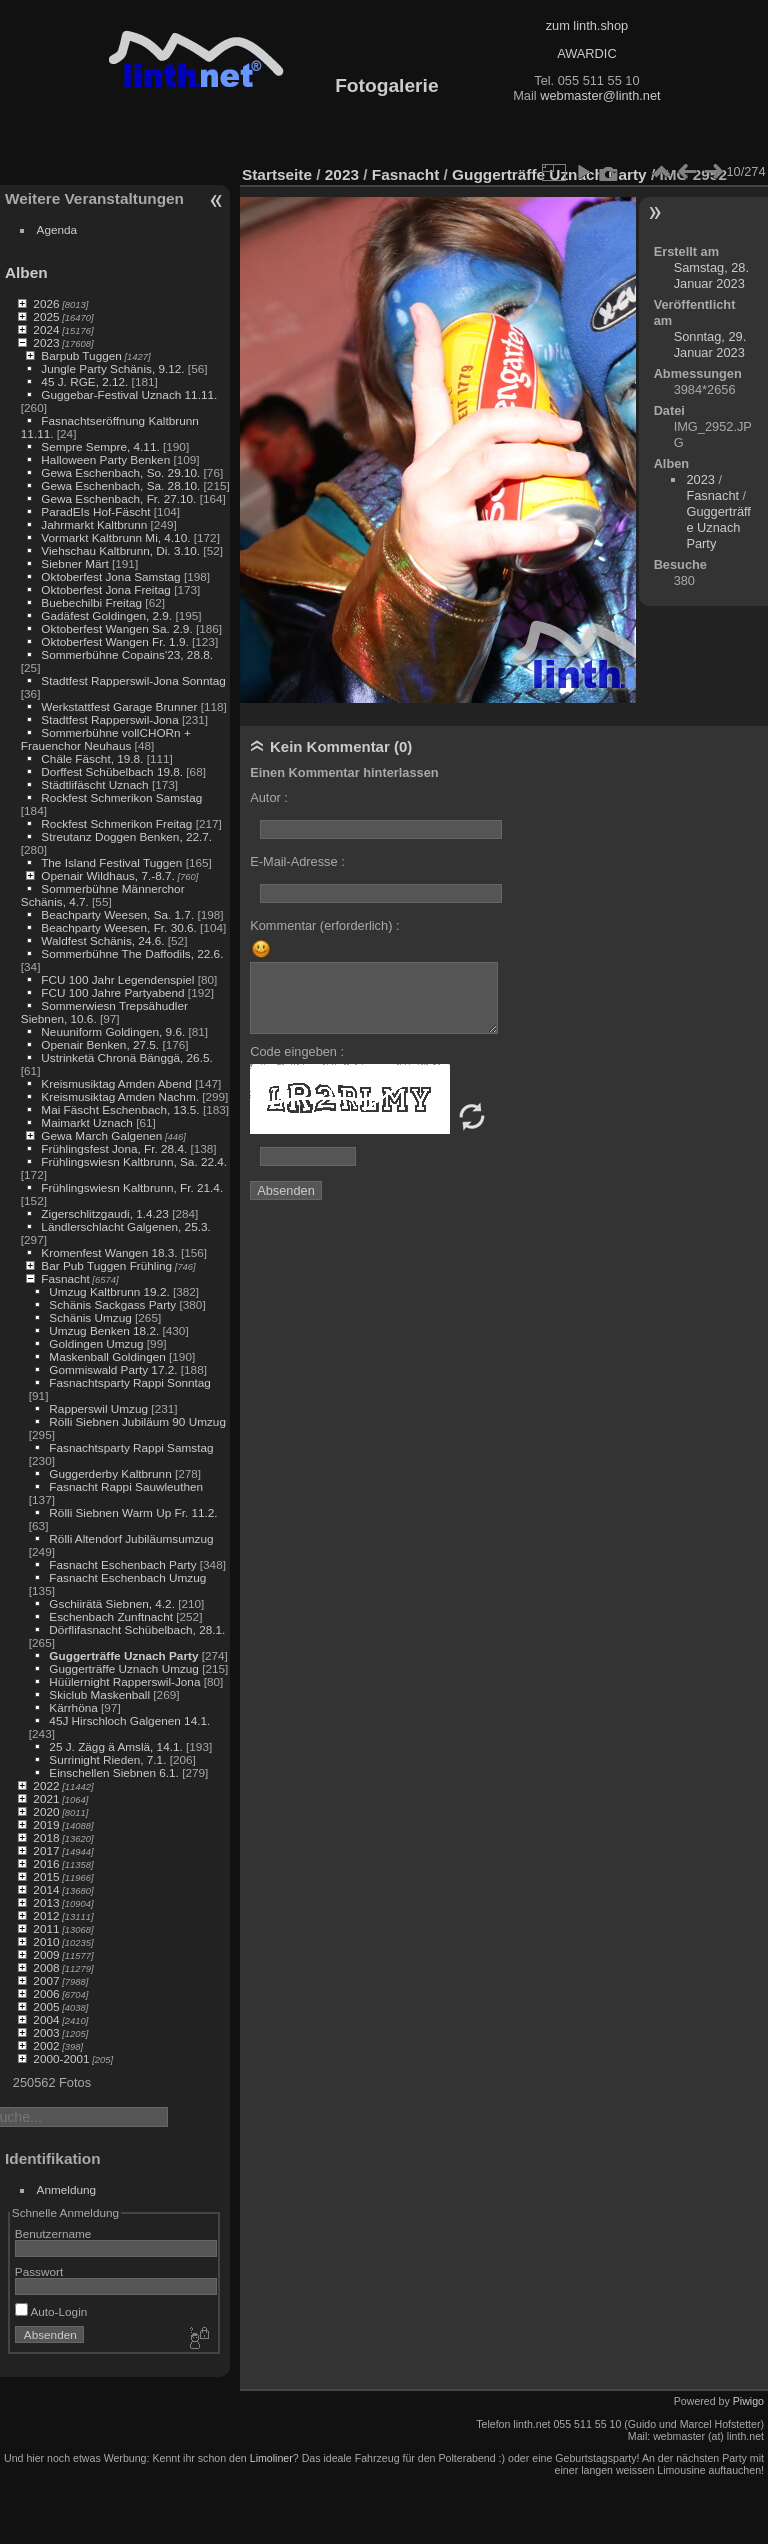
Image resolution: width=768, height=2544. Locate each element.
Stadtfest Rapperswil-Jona (109, 719)
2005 (46, 2006)
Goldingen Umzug (96, 1343)
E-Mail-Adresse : (297, 861)
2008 (46, 1967)
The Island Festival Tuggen (111, 862)
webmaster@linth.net (600, 95)
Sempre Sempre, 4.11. (100, 446)
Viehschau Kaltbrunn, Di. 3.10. (120, 550)
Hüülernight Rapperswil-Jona (124, 1681)
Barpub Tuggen (81, 355)
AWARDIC (586, 53)
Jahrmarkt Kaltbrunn (94, 524)
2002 (46, 2045)
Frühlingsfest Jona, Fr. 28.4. (114, 1148)
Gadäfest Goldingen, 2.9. (106, 615)
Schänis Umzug (90, 1317)
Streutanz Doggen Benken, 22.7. (126, 836)
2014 (46, 1889)
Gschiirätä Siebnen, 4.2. (112, 1603)
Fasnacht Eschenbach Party (122, 1564)
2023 (46, 342)
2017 (46, 1850)
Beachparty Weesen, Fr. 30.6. (118, 927)
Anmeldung (67, 2189)
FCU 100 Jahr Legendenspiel (117, 979)
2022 (46, 1785)
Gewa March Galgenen (101, 1135)
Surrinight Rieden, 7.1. (107, 1759)
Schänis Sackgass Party (112, 1304)
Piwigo (748, 2401)
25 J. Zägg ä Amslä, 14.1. (115, 1746)
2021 (46, 1798)
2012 (46, 1915)
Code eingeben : (297, 1051)
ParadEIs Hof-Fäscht (95, 511)
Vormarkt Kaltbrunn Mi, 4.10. (115, 537)
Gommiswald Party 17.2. (113, 1369)
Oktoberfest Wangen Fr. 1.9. (114, 641)
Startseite (277, 174)
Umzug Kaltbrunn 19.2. (109, 1291)
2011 (46, 1928)
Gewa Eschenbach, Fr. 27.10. (118, 498)
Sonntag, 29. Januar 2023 (710, 344)
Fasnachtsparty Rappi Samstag (131, 1447)
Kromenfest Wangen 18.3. (109, 1252)
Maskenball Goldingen (107, 1356)
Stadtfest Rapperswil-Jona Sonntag (133, 680)
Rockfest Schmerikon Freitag (116, 823)
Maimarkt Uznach (87, 1122)
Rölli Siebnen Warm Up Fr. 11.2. (133, 1512)
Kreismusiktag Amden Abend (116, 1083)
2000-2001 (61, 2058)
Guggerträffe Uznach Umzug (124, 1668)
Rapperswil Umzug (98, 1408)
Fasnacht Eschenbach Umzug (127, 1577)
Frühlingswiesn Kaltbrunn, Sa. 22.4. (134, 1161)
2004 (46, 2019)
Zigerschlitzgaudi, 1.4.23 (105, 1213)
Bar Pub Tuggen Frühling (106, 1265)
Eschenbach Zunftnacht (111, 1616)
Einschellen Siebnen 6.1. (114, 1772)
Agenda (57, 229)
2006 (46, 1993)
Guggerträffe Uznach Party (123, 1655)
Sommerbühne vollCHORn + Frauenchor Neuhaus (106, 739)
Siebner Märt (74, 563)
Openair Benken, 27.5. (100, 1044)
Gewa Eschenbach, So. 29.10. (120, 472)
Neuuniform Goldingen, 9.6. (113, 1031)
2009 (46, 1954)
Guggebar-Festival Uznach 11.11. (129, 394)
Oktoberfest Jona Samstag (110, 576)
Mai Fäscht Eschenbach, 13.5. (120, 1109)
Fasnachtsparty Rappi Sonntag (130, 1382)
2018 (46, 1837)
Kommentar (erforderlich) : (324, 925)
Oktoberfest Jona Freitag (106, 589)
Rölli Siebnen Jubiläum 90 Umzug (137, 1421)
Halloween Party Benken (105, 459)
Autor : (269, 797)
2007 (46, 1980)
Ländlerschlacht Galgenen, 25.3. (125, 1226)
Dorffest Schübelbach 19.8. (112, 771)
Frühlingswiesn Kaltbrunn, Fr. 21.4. (132, 1187)
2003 (46, 2032)
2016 (46, 1863)
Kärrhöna (73, 1707)
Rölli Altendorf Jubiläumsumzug (131, 1538)
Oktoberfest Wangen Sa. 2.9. (116, 628)
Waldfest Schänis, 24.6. (102, 940)
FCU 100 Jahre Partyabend (112, 992)
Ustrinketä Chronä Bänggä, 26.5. (126, 1057)
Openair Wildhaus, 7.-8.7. (107, 875)
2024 (46, 329)
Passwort (39, 2271)
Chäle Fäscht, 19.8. (92, 758)
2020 (46, 1811)
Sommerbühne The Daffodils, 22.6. (132, 953)
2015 (46, 1876)
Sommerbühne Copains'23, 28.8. (127, 654)
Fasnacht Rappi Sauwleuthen (126, 1486)
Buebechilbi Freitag (91, 602)
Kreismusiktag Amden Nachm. (120, 1096)
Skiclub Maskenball (99, 1694)
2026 (46, 303)
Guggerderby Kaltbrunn (110, 1473)
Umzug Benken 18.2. (104, 1330)
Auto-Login (51, 2311)
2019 (46, 1824)
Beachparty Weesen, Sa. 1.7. (117, 914)
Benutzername (53, 2233)
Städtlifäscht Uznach (94, 784)
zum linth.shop (587, 25)
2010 (46, 1941)
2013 (46, 1902)
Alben (26, 272)
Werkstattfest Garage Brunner (119, 706)
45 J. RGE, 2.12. (84, 381)
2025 (46, 316)
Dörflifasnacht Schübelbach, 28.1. (137, 1629)
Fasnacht (65, 1278)
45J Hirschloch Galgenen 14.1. (129, 1720)
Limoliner (271, 2458)
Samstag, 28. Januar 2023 (711, 275)
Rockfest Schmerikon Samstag (121, 797)
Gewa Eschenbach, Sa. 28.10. (120, 485)
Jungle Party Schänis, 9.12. (112, 368)
